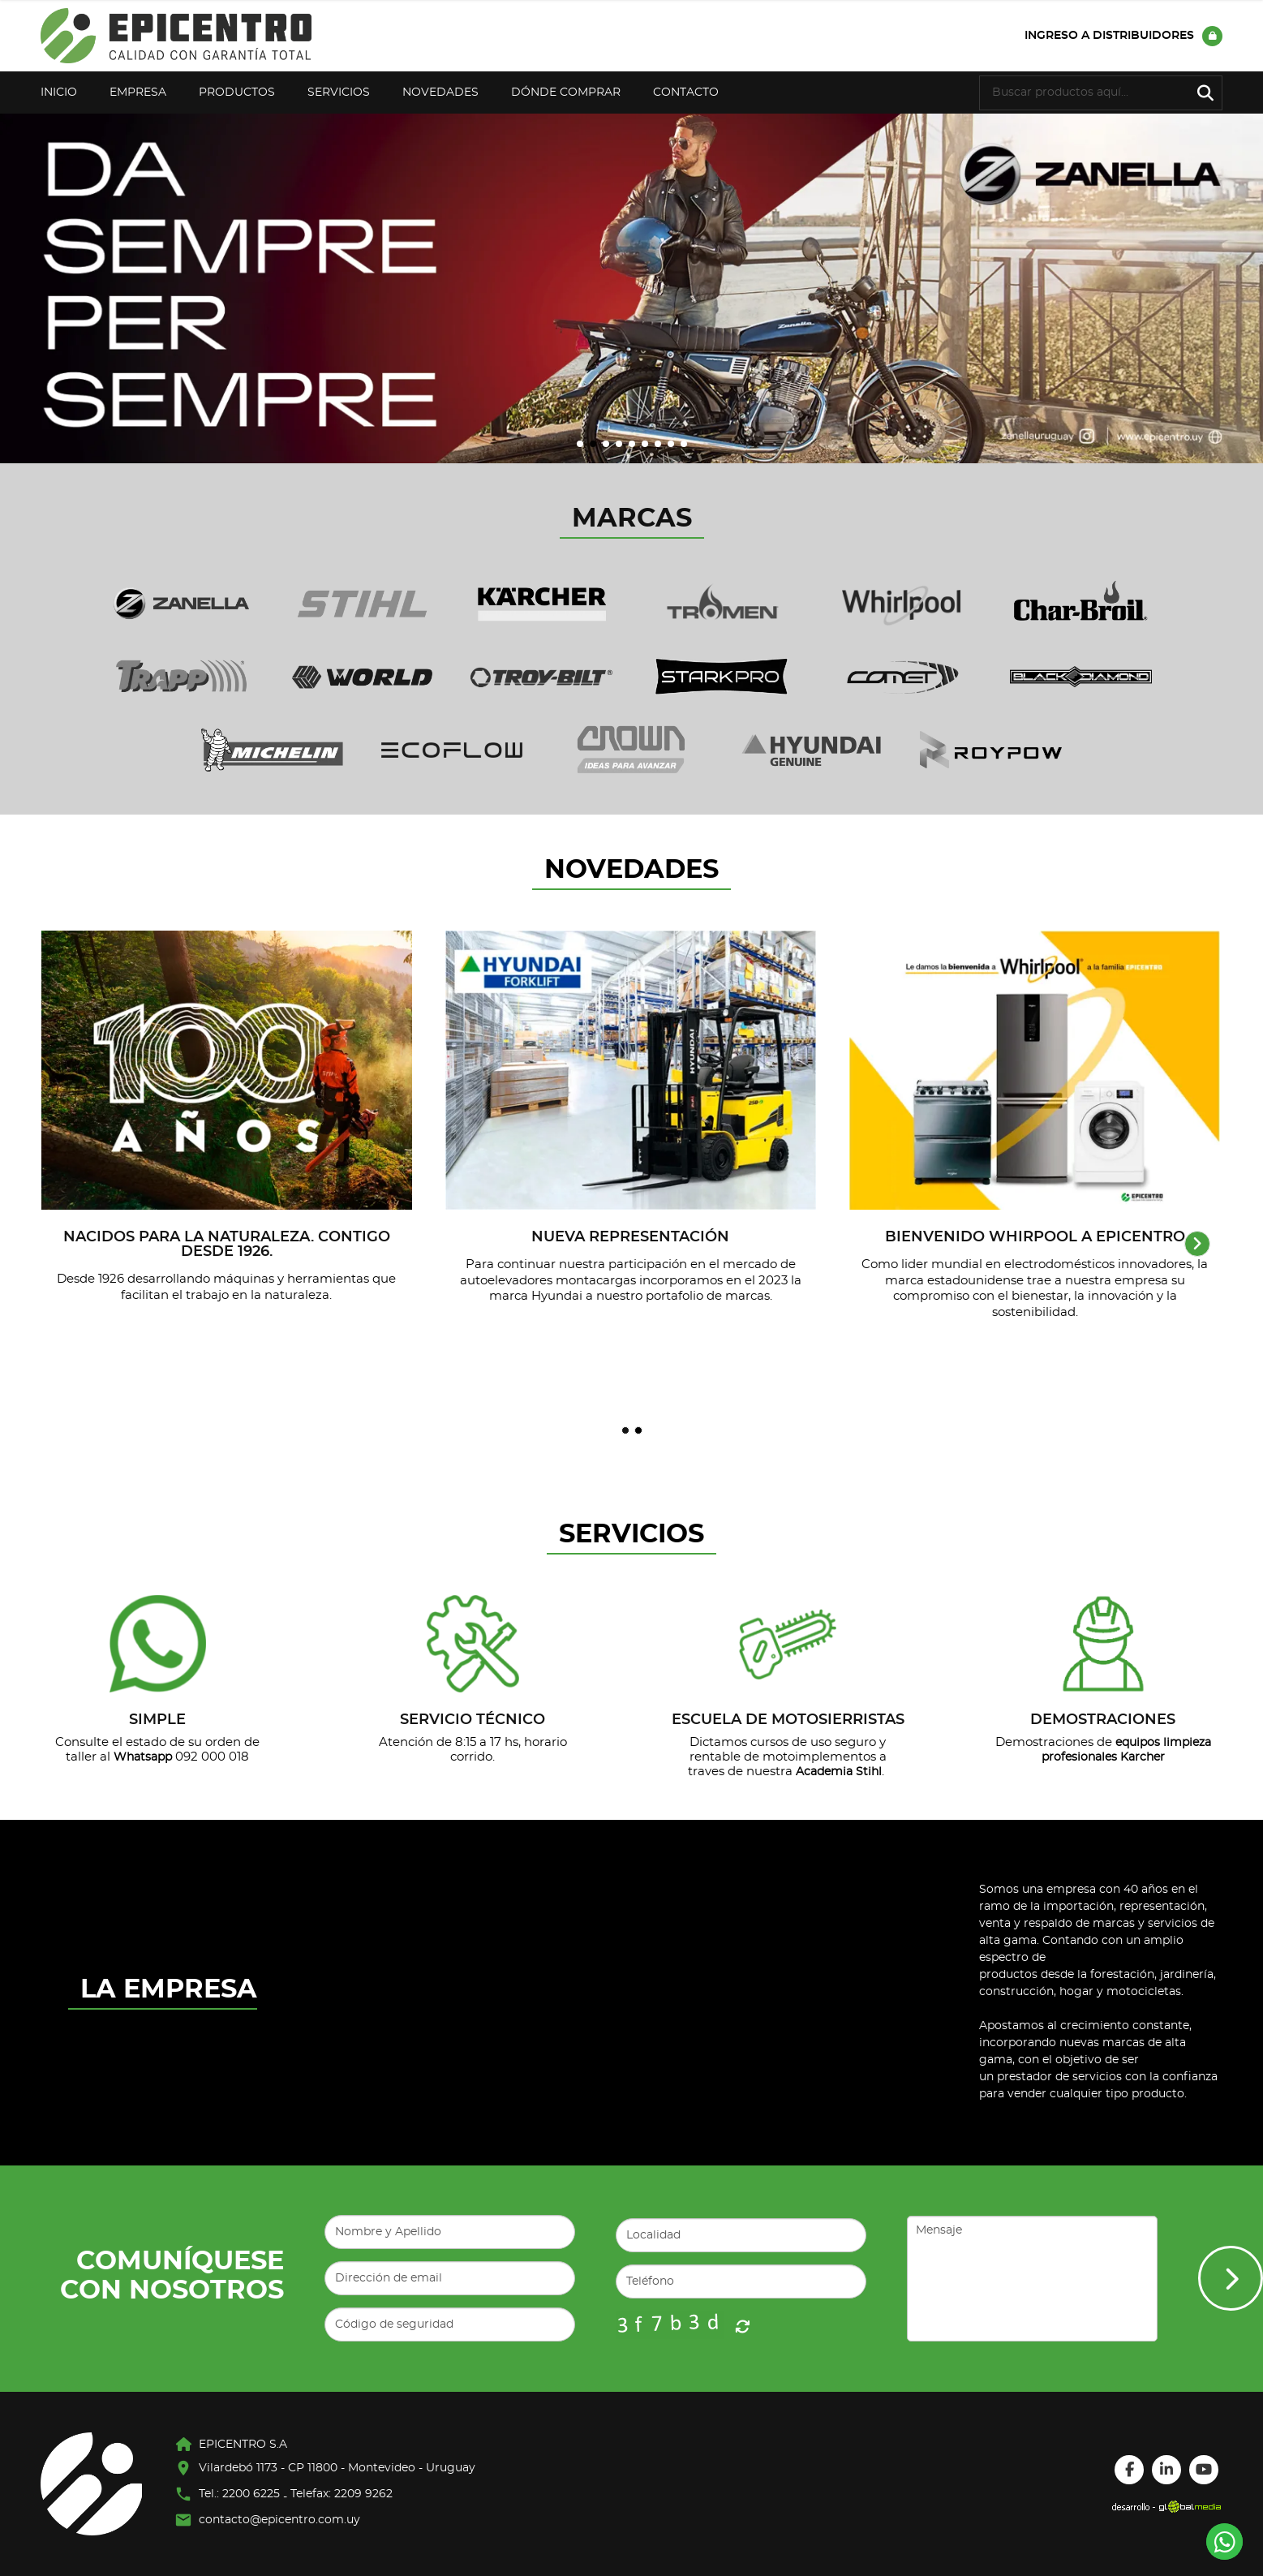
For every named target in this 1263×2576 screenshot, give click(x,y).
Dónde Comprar (566, 92)
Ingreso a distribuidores (1123, 36)
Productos (237, 92)
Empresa (138, 92)
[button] (580, 444)
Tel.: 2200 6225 (239, 2494)
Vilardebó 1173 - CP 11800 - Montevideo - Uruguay (337, 2468)
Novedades (440, 92)
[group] (631, 288)
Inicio (59, 92)
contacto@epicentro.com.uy (279, 2520)
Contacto (686, 92)
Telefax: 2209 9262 (341, 2494)
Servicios (338, 92)
